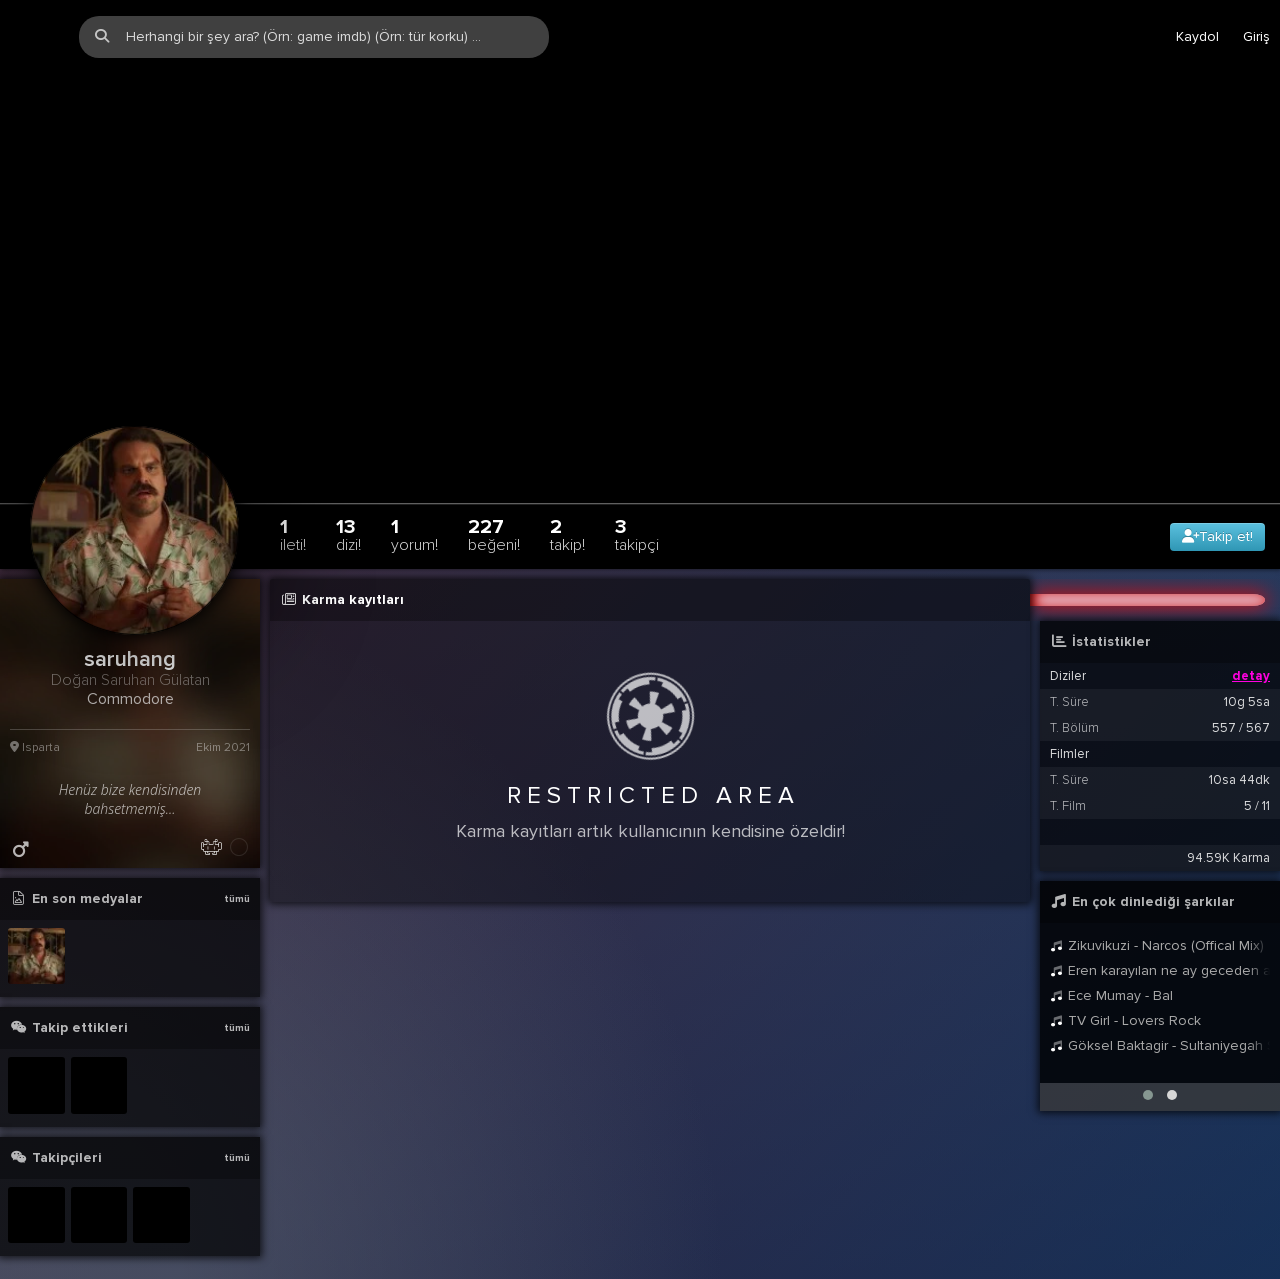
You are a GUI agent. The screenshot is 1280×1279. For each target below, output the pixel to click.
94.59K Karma (1228, 819)
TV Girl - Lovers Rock (1125, 981)
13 (348, 495)
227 (494, 495)
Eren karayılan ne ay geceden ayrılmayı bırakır (1160, 931)
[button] (1148, 1056)
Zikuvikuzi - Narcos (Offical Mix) (1157, 906)
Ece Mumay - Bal (1111, 956)
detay (1251, 637)
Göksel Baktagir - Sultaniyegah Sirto (1160, 1006)
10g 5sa (1247, 663)
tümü (237, 860)
